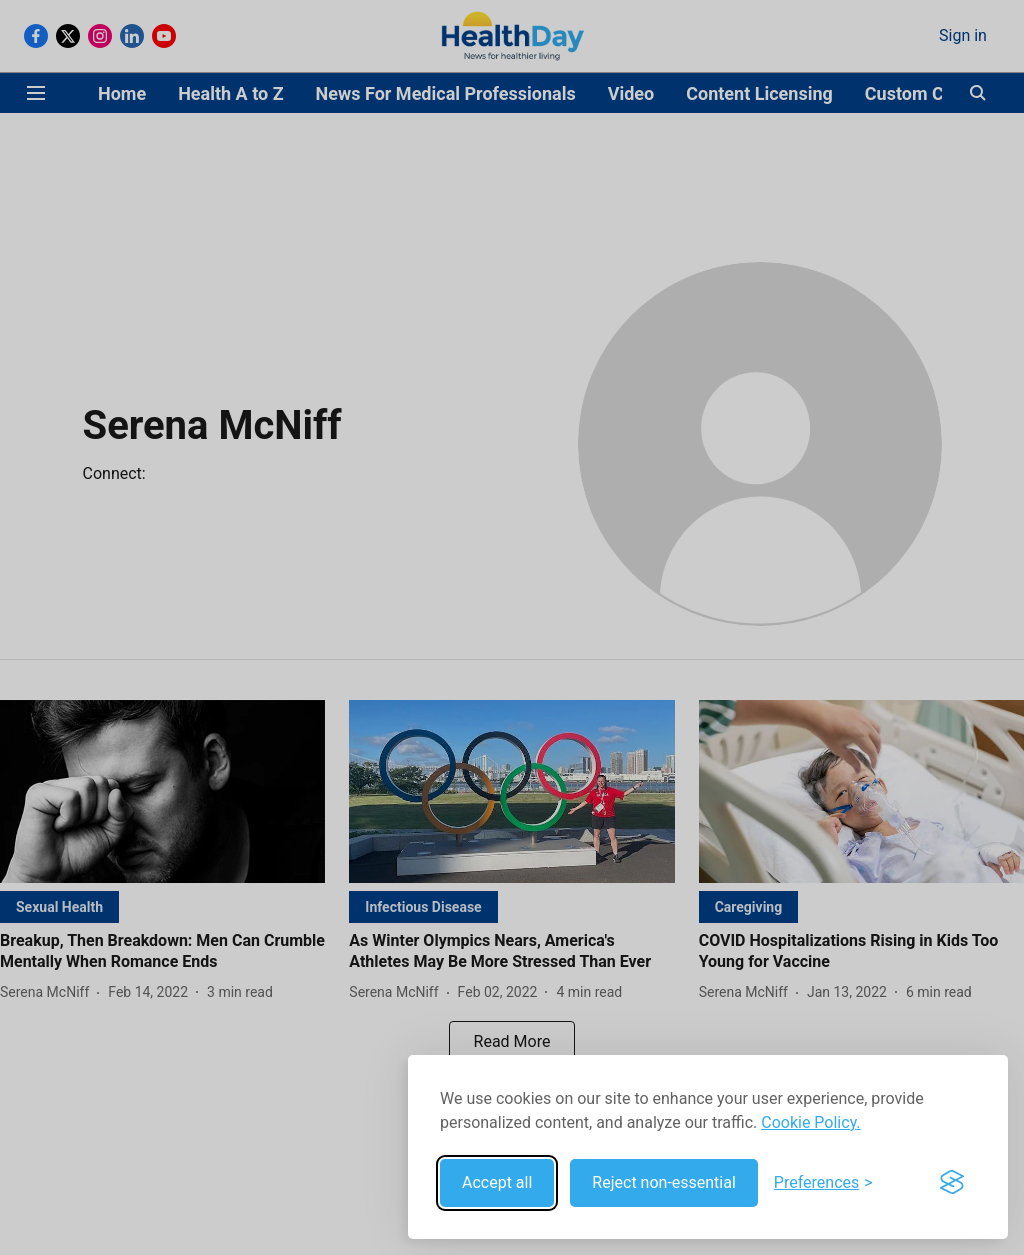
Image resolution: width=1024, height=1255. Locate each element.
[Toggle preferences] (823, 1183)
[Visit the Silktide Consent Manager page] (952, 1183)
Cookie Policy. (810, 1122)
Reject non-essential (664, 1182)
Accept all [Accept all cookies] (497, 1182)
